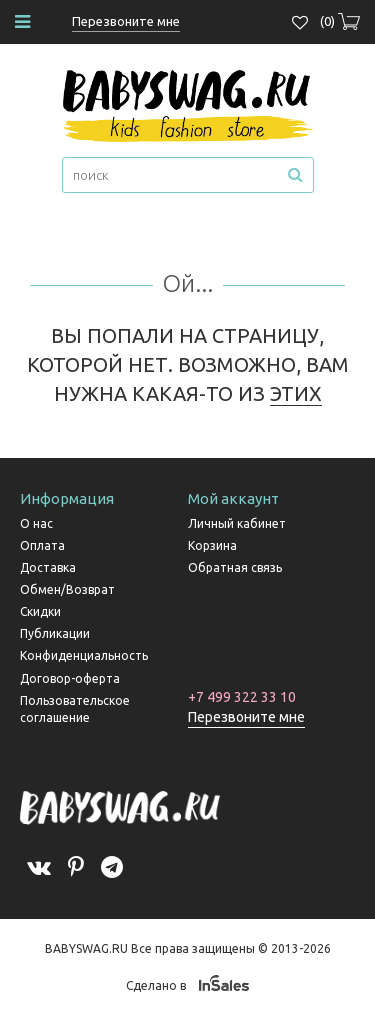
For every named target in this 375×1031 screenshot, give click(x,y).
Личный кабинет (237, 523)
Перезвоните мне (246, 717)
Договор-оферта (70, 678)
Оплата (42, 545)
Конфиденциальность (84, 655)
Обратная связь (235, 567)
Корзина (212, 545)
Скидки (40, 611)
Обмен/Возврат (67, 589)
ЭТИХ (296, 393)
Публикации (55, 633)
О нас (36, 523)
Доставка (48, 567)
